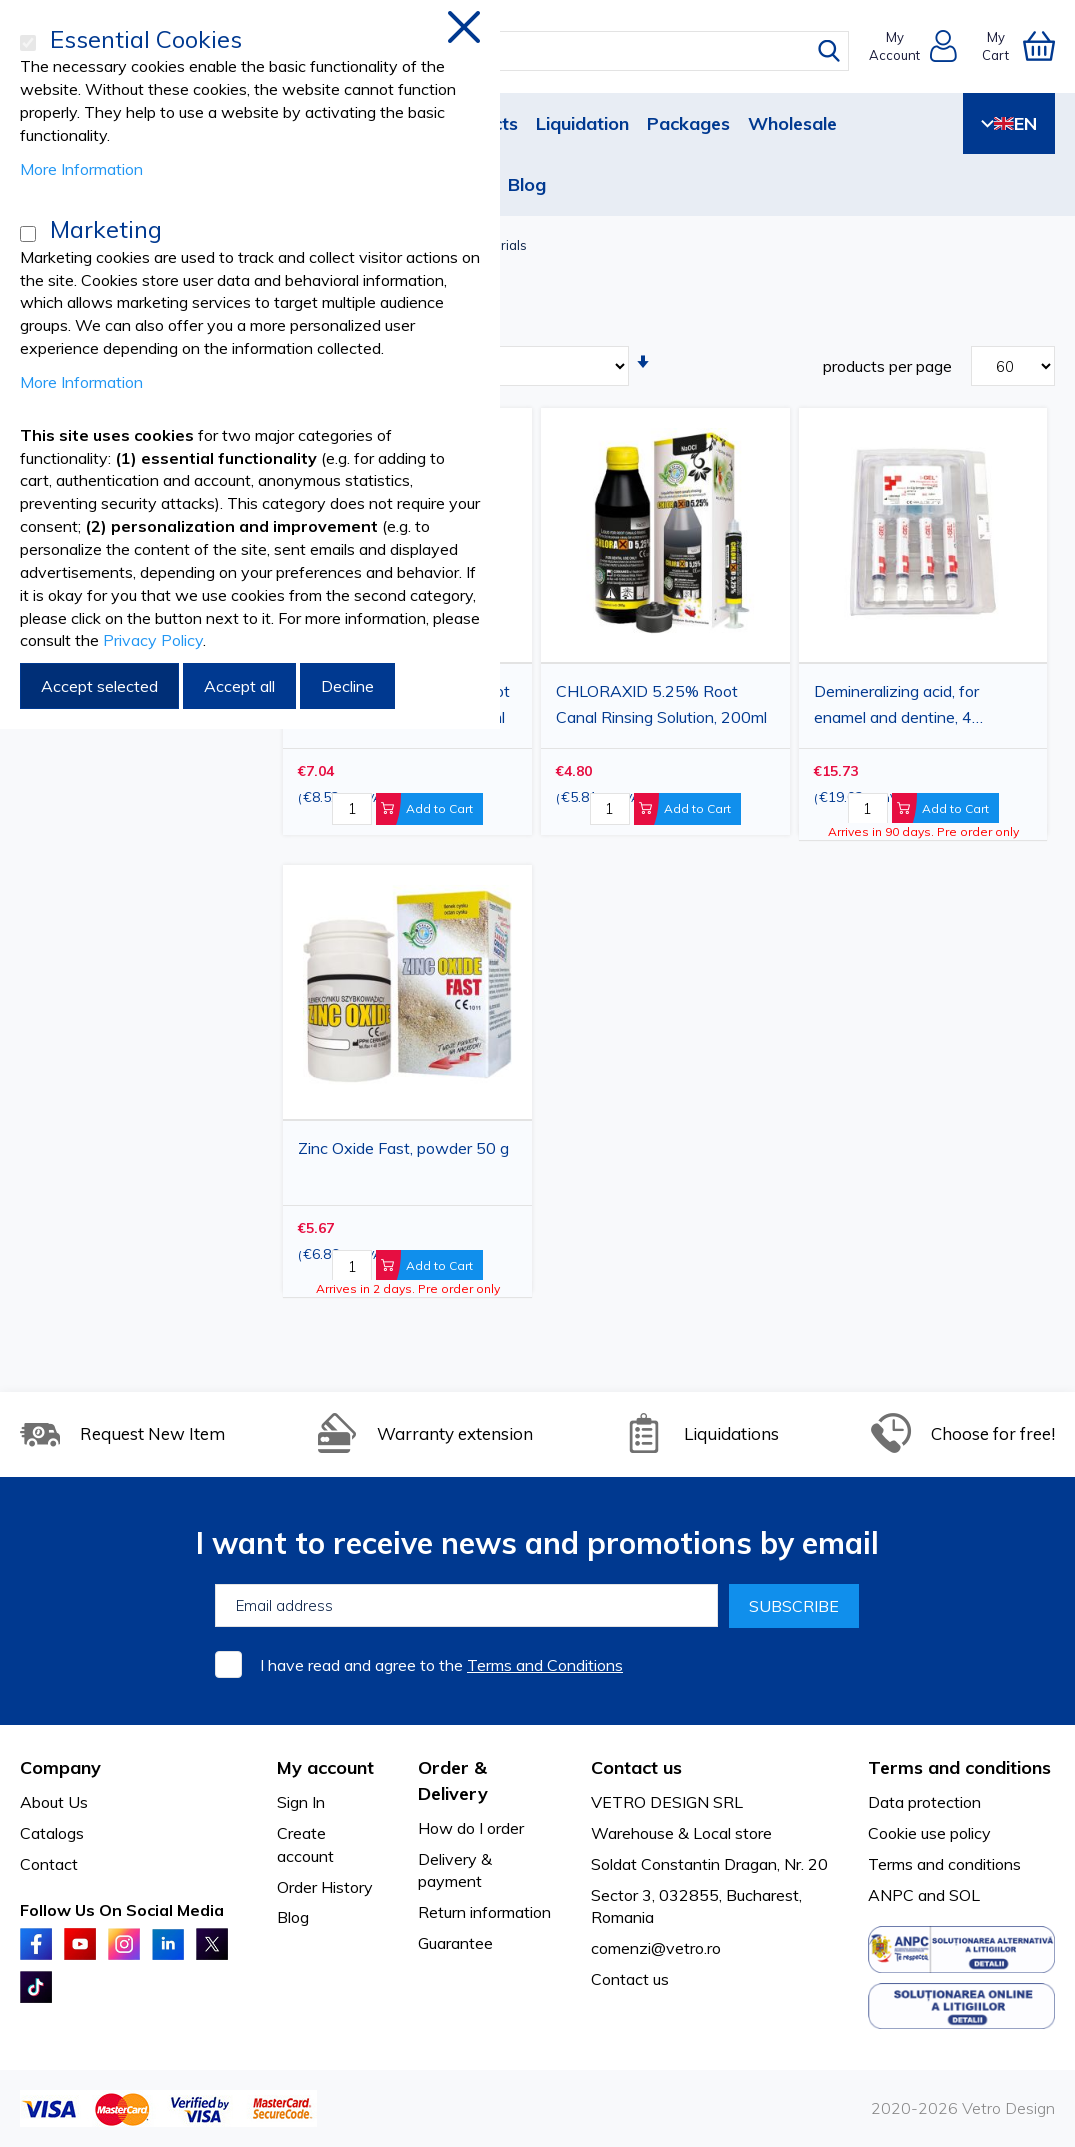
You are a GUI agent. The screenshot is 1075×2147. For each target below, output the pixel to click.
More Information (81, 169)
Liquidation (582, 123)
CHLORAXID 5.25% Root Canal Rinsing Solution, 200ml (661, 704)
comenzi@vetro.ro (656, 1948)
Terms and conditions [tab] (959, 1767)
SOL (964, 1895)
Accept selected (99, 686)
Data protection (924, 1802)
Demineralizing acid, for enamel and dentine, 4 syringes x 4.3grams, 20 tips (914, 707)
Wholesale (792, 123)
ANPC (891, 1895)
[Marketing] (28, 234)
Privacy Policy (153, 640)
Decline (347, 686)
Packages (688, 123)
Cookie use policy (929, 1833)
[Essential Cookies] (28, 43)
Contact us (630, 1979)
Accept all (239, 686)
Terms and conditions (944, 1864)
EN (1009, 123)
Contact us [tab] (636, 1767)
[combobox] (555, 51)
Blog (527, 184)
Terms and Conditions (545, 1665)
